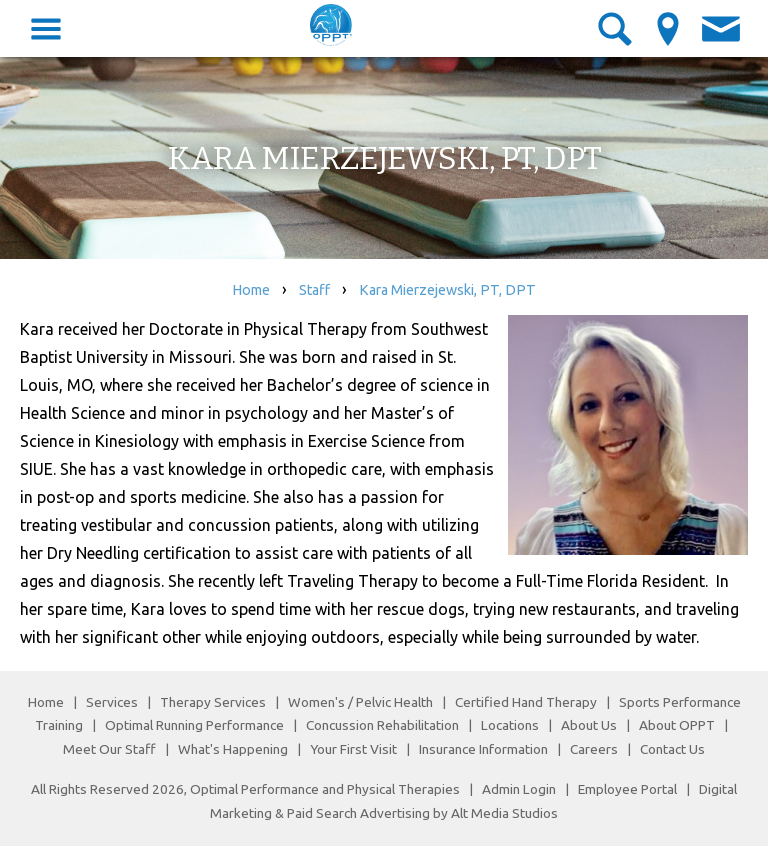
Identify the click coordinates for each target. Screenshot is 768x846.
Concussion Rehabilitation (382, 725)
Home (251, 290)
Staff (314, 290)
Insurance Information (483, 749)
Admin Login (519, 789)
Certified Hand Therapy (526, 702)
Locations (510, 725)
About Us (589, 725)
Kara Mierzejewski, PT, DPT (447, 290)
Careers (594, 749)
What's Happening (233, 749)
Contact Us (672, 749)
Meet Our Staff (109, 749)
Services (112, 702)
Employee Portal (627, 789)
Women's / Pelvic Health (362, 702)
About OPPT (677, 725)
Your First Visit (353, 749)
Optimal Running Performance (194, 725)
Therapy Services (213, 702)
